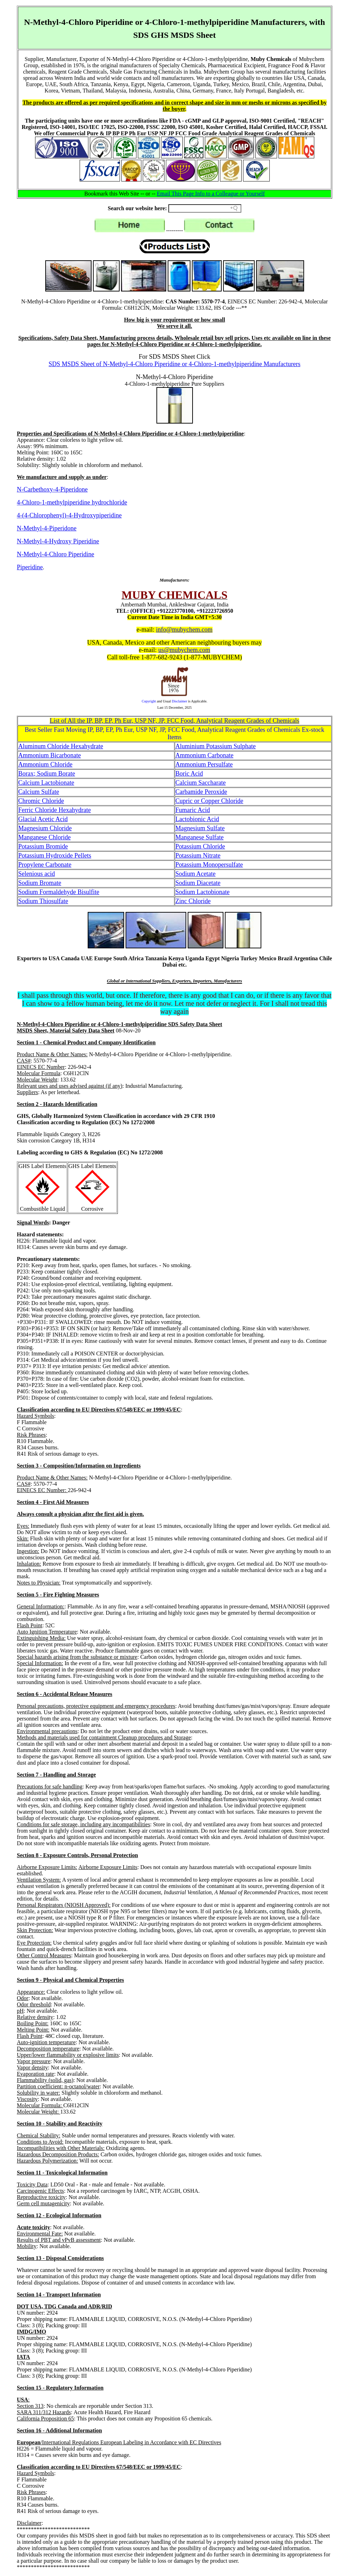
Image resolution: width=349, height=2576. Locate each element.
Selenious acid (36, 873)
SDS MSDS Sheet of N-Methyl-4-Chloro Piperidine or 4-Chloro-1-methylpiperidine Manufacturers (175, 363)
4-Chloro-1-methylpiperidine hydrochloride (72, 502)
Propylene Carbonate (44, 864)
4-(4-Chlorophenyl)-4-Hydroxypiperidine (69, 515)
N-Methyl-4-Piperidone (46, 528)
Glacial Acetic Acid (43, 819)
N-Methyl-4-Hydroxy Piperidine (58, 541)
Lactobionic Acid (197, 819)
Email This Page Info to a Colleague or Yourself (211, 194)
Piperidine (30, 567)
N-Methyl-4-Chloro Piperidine (55, 554)
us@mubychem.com (184, 649)
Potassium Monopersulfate (209, 864)
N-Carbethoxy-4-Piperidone (52, 489)
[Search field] (204, 208)
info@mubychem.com (184, 629)
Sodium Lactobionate (202, 891)
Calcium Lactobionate (46, 782)
